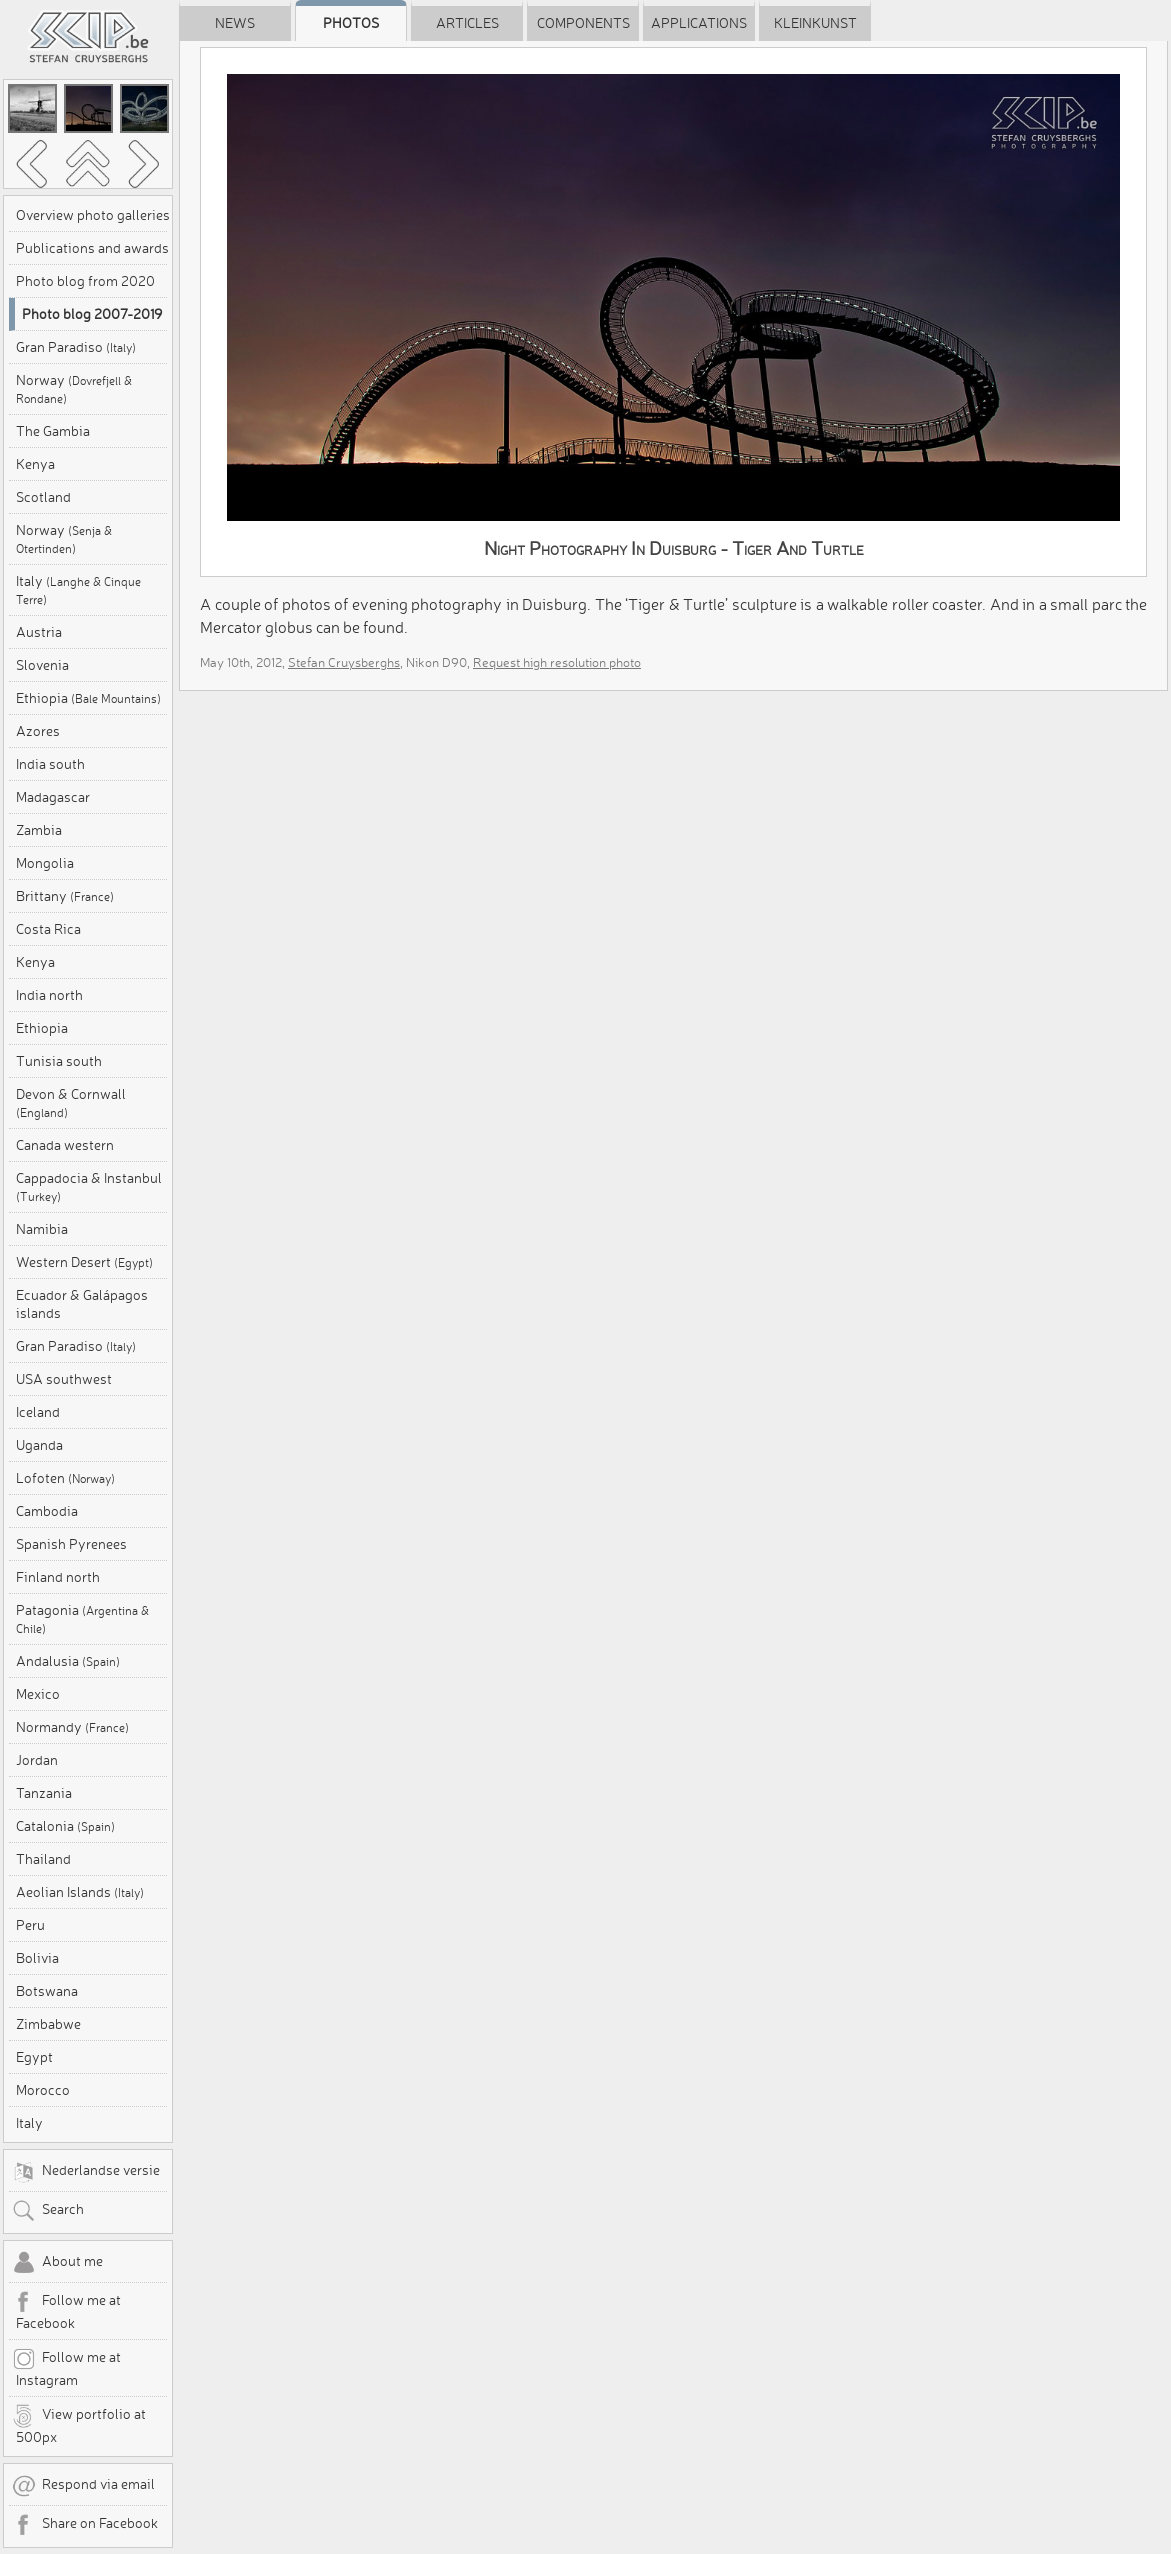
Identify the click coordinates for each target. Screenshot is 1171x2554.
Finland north (58, 1577)
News (235, 23)
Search (48, 2211)
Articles (467, 23)
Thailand (43, 1859)
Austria (39, 632)
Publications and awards (92, 248)
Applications (699, 23)
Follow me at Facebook (66, 2311)
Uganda (39, 1445)
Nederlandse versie (86, 2172)
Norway (74, 388)
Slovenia (42, 665)
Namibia (42, 1229)
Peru (30, 1925)
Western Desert (84, 1262)
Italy (78, 589)
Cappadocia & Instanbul (89, 1186)
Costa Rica (48, 929)
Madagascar (53, 797)
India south (50, 764)
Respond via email (83, 2486)
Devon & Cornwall (71, 1102)
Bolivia (37, 1958)
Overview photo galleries (93, 215)
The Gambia (53, 431)
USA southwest (64, 1379)
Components (583, 23)
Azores (38, 731)
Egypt (34, 2057)
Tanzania (44, 1793)
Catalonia (65, 1826)
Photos (351, 23)
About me (57, 2263)
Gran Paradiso (76, 347)
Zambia (39, 830)
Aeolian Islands (80, 1892)
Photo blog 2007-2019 (92, 314)
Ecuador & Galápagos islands (82, 1304)
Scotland (43, 497)
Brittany (65, 896)
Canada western (65, 1145)
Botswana (47, 1991)
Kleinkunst (815, 23)
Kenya (35, 464)
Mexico (38, 1694)
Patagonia (82, 1618)
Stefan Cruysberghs (344, 662)
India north (49, 995)
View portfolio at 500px (79, 2425)
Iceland (38, 1412)
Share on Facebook (85, 2525)
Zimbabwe (48, 2024)
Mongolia (45, 863)
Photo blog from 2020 (85, 281)
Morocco (43, 2090)
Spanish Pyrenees (71, 1544)
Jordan (37, 1760)
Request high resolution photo (557, 662)
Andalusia (68, 1661)
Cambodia (47, 1511)
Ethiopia (88, 698)
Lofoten (65, 1478)
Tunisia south (59, 1061)
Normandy (72, 1727)
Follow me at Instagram (66, 2368)
